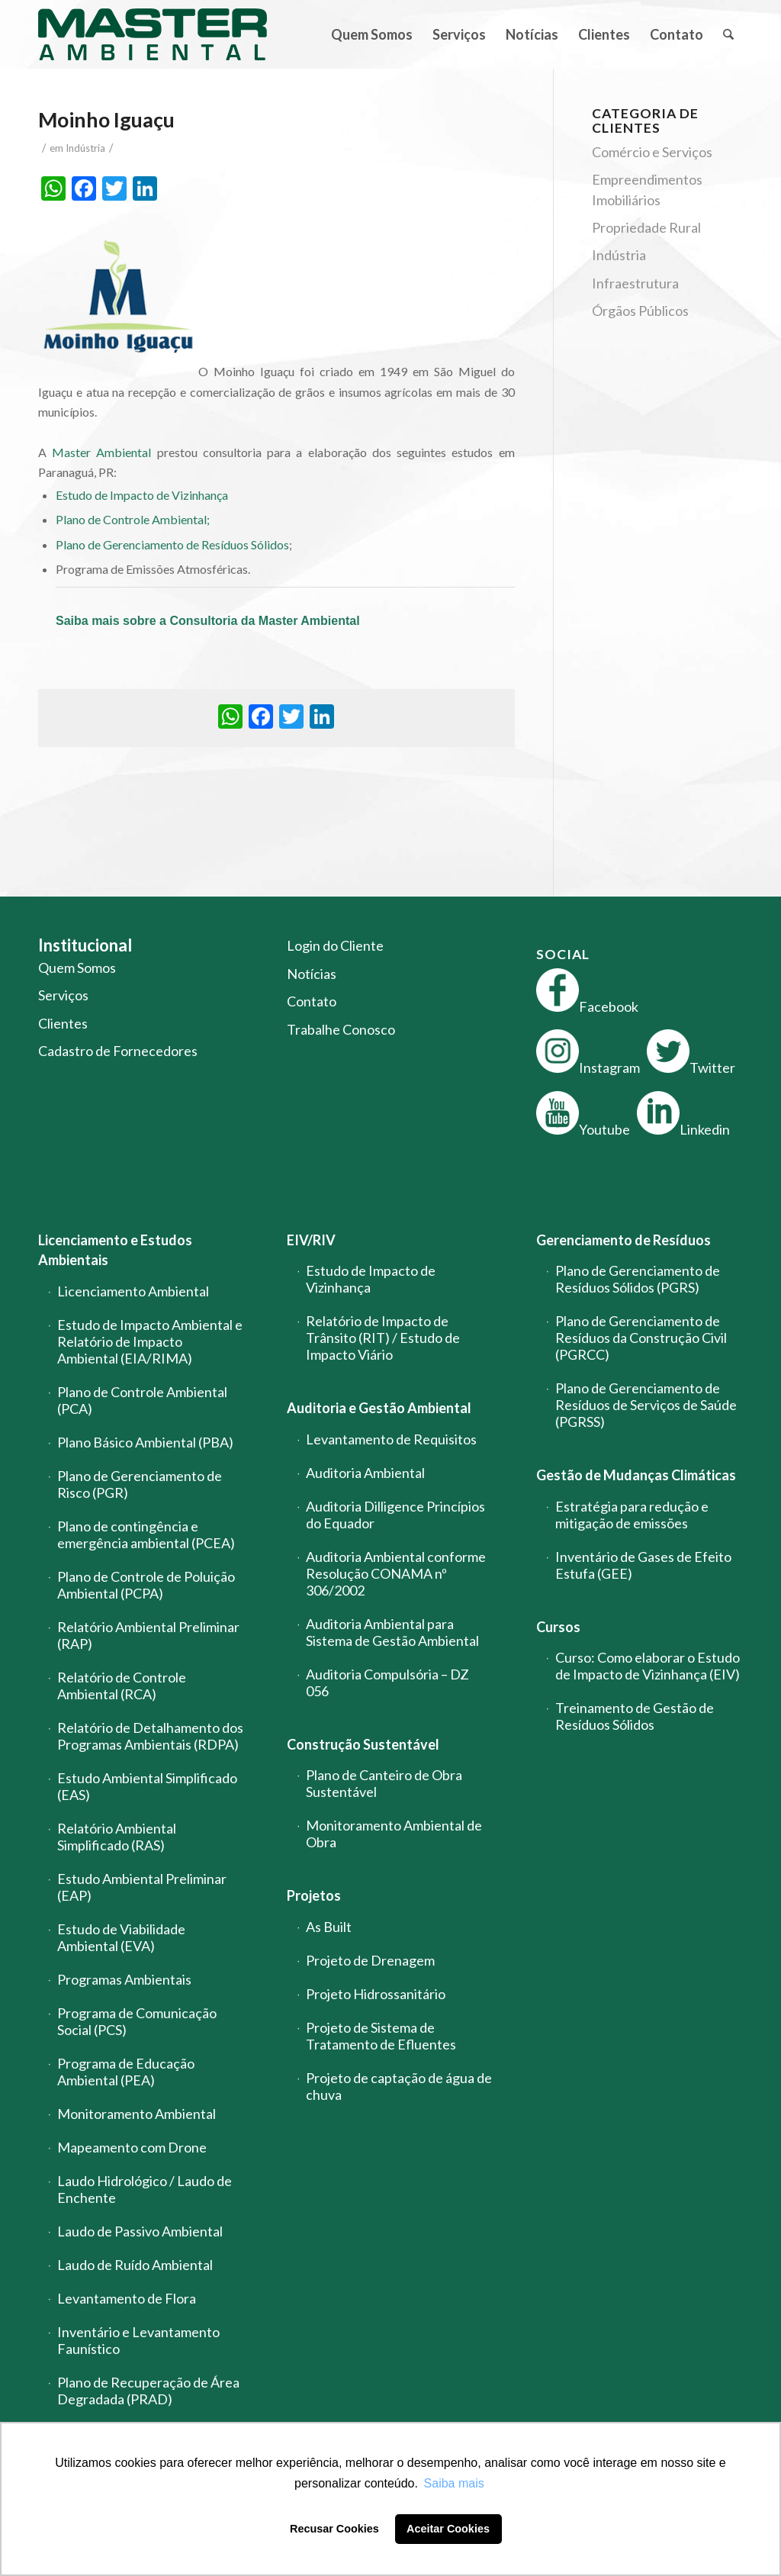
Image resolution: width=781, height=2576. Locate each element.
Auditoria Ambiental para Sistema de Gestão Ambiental (392, 1632)
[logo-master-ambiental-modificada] (152, 34)
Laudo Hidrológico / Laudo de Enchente (144, 2189)
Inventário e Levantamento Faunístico (138, 2340)
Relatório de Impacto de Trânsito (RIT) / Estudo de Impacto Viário (383, 1337)
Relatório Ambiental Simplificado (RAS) (116, 1836)
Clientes (63, 1023)
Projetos (314, 1895)
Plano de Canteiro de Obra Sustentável (384, 1783)
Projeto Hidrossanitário (375, 1993)
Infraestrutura (635, 283)
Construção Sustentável (363, 1744)
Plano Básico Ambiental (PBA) (145, 1442)
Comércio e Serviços (652, 151)
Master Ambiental (101, 452)
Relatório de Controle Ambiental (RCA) (121, 1685)
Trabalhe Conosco (341, 1029)
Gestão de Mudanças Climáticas (636, 1475)
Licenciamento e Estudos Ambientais (115, 1250)
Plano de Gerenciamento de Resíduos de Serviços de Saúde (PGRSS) (646, 1405)
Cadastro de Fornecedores (118, 1050)
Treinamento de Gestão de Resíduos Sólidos (634, 1716)
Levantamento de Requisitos (391, 1439)
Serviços (63, 995)
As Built (329, 1926)
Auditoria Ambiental (365, 1472)
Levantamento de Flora (126, 2298)
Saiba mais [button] (454, 2483)
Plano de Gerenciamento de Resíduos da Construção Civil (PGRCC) (641, 1337)
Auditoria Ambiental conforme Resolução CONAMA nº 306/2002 (396, 1573)
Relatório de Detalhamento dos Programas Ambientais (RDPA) (150, 1736)
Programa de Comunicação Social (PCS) (137, 2021)
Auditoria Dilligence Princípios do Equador (395, 1514)
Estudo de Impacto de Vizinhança (142, 495)
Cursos (558, 1626)
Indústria (85, 148)
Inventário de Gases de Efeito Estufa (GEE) (643, 1565)
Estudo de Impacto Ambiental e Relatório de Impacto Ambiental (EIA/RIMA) (150, 1341)
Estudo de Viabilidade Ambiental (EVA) (121, 1937)
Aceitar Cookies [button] (448, 2529)
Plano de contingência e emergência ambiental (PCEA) (146, 1534)
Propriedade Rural (646, 227)
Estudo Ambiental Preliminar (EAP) (142, 1887)
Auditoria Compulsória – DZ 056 (387, 1682)
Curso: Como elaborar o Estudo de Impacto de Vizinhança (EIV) (647, 1665)
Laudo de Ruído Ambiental (135, 2264)
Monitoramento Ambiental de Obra (394, 1833)
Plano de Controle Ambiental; (133, 519)
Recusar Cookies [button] (334, 2529)
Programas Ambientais (124, 1979)
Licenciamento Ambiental (133, 1291)
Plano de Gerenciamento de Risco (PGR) (139, 1484)
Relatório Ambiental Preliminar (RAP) (148, 1635)
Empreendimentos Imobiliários (647, 189)
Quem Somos (77, 967)
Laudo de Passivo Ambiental (140, 2231)
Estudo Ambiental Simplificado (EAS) (147, 1786)
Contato (311, 1001)
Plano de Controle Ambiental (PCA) (142, 1400)
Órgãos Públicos (640, 310)
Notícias (311, 973)
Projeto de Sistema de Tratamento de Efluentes (381, 2036)
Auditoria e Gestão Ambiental (379, 1407)
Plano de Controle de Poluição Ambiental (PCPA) (146, 1585)
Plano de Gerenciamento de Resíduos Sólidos (172, 544)
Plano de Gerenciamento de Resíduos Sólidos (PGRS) (637, 1279)
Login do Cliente (335, 945)
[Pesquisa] (728, 34)
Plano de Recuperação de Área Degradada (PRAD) (148, 2390)
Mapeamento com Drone (132, 2147)
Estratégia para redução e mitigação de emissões (632, 1514)
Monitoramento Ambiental (136, 2113)
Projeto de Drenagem (370, 1960)
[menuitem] (372, 34)
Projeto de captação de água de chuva (399, 2086)
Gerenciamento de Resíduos (623, 1240)
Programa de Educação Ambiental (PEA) (125, 2071)
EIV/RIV (311, 1240)
